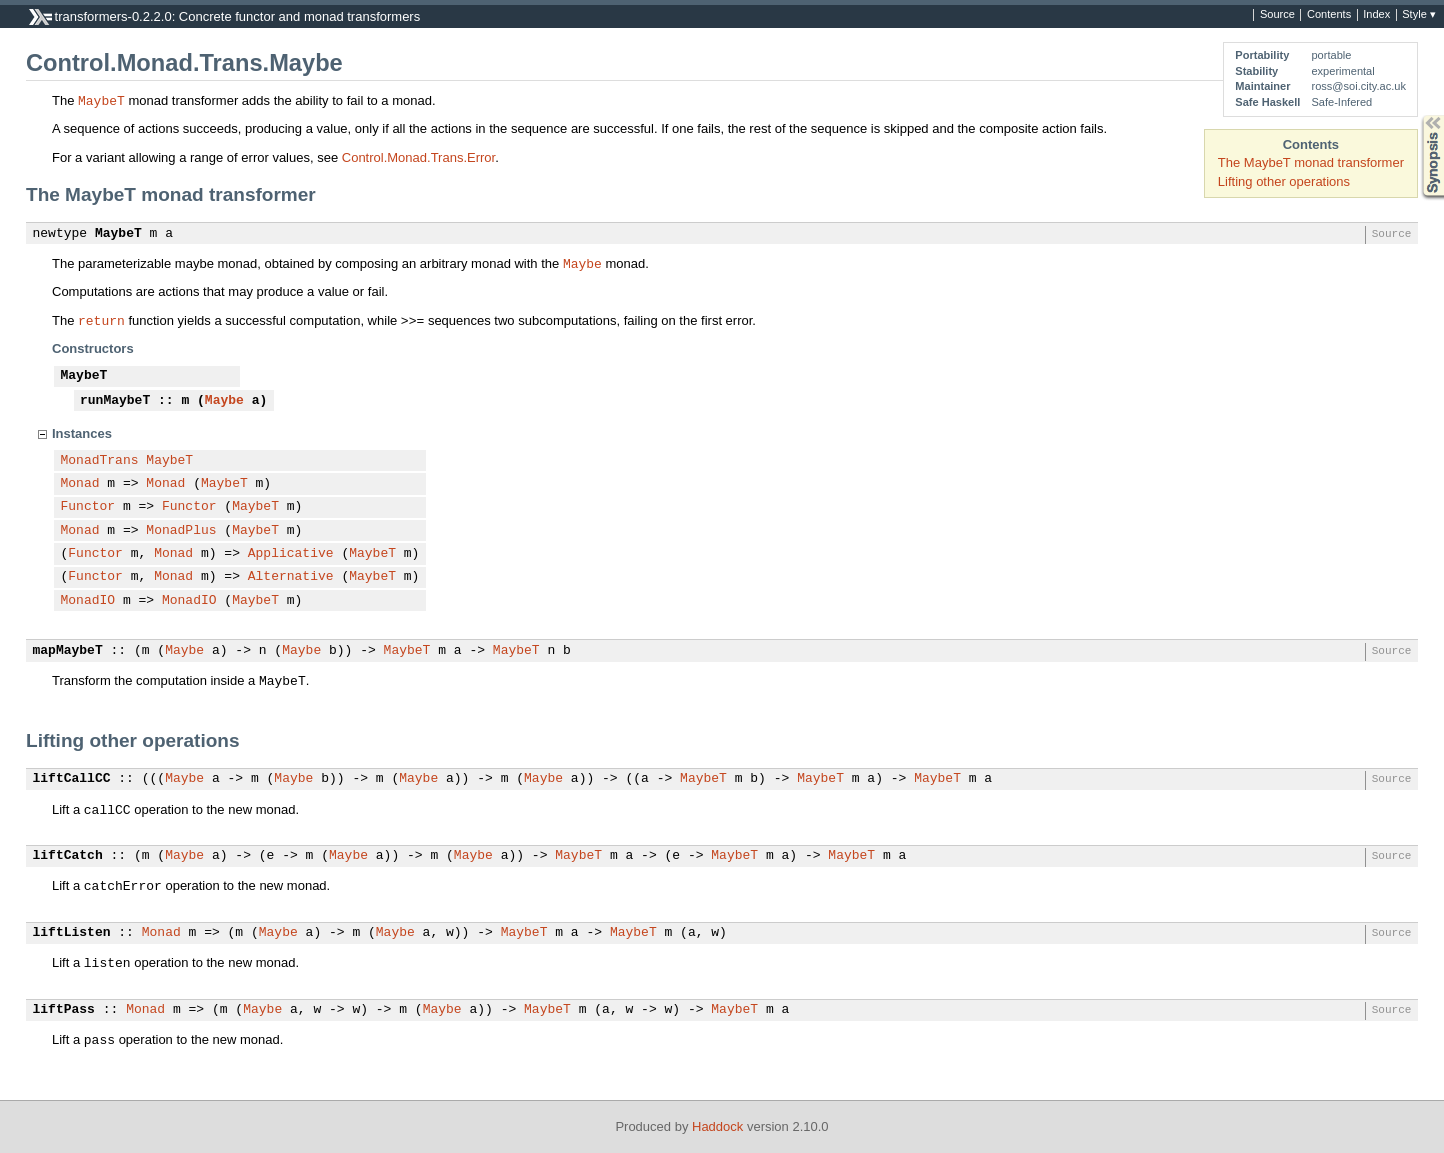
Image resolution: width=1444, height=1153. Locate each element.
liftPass (64, 1010)
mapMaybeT (68, 651)
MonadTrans (100, 461)
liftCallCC (72, 779)
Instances (82, 433)
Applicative (291, 554)
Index (1376, 15)
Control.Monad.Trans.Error (418, 157)
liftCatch (68, 856)
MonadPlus (181, 531)
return (101, 320)
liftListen (72, 933)
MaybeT (101, 100)
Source (1277, 15)
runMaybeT (115, 401)
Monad (80, 484)
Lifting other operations (1284, 181)
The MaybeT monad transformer (1311, 162)
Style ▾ (1419, 15)
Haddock (717, 1126)
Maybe (582, 263)
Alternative (291, 577)
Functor (88, 507)
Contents (1329, 15)
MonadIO (88, 601)
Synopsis (1417, 115)
